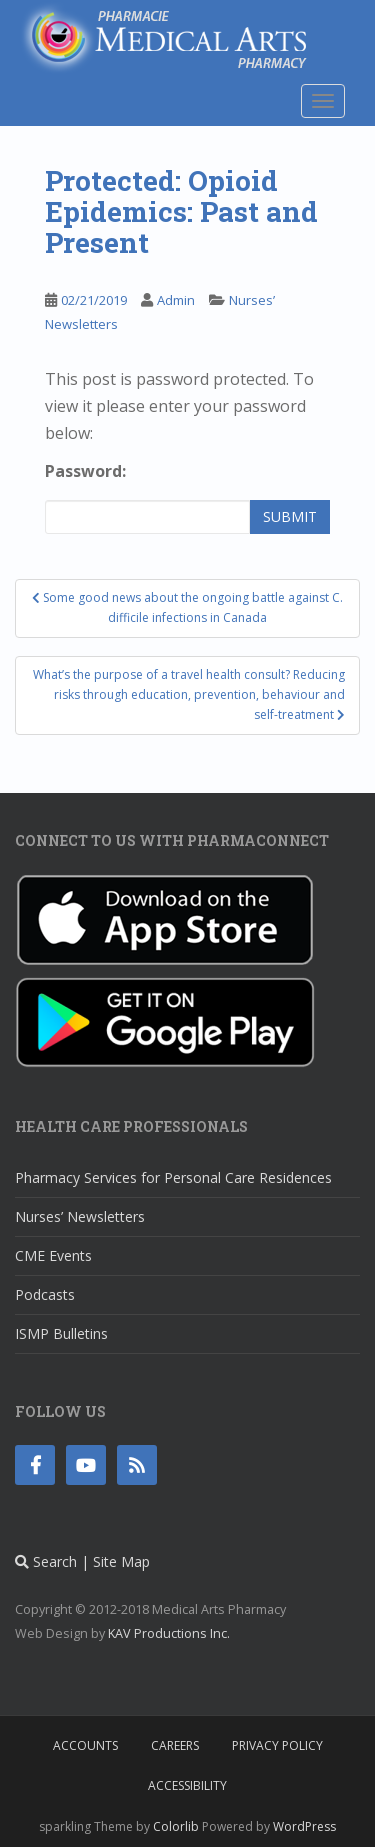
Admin (176, 300)
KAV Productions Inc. (169, 1633)
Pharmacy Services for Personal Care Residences (173, 1177)
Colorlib (176, 1826)
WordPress (304, 1826)
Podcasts (45, 1294)
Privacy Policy (277, 1745)
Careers (175, 1745)
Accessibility (187, 1785)
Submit (290, 516)
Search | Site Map (82, 1561)
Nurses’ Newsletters (80, 1216)
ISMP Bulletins (61, 1333)
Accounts (85, 1745)
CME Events (53, 1255)
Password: (85, 471)
